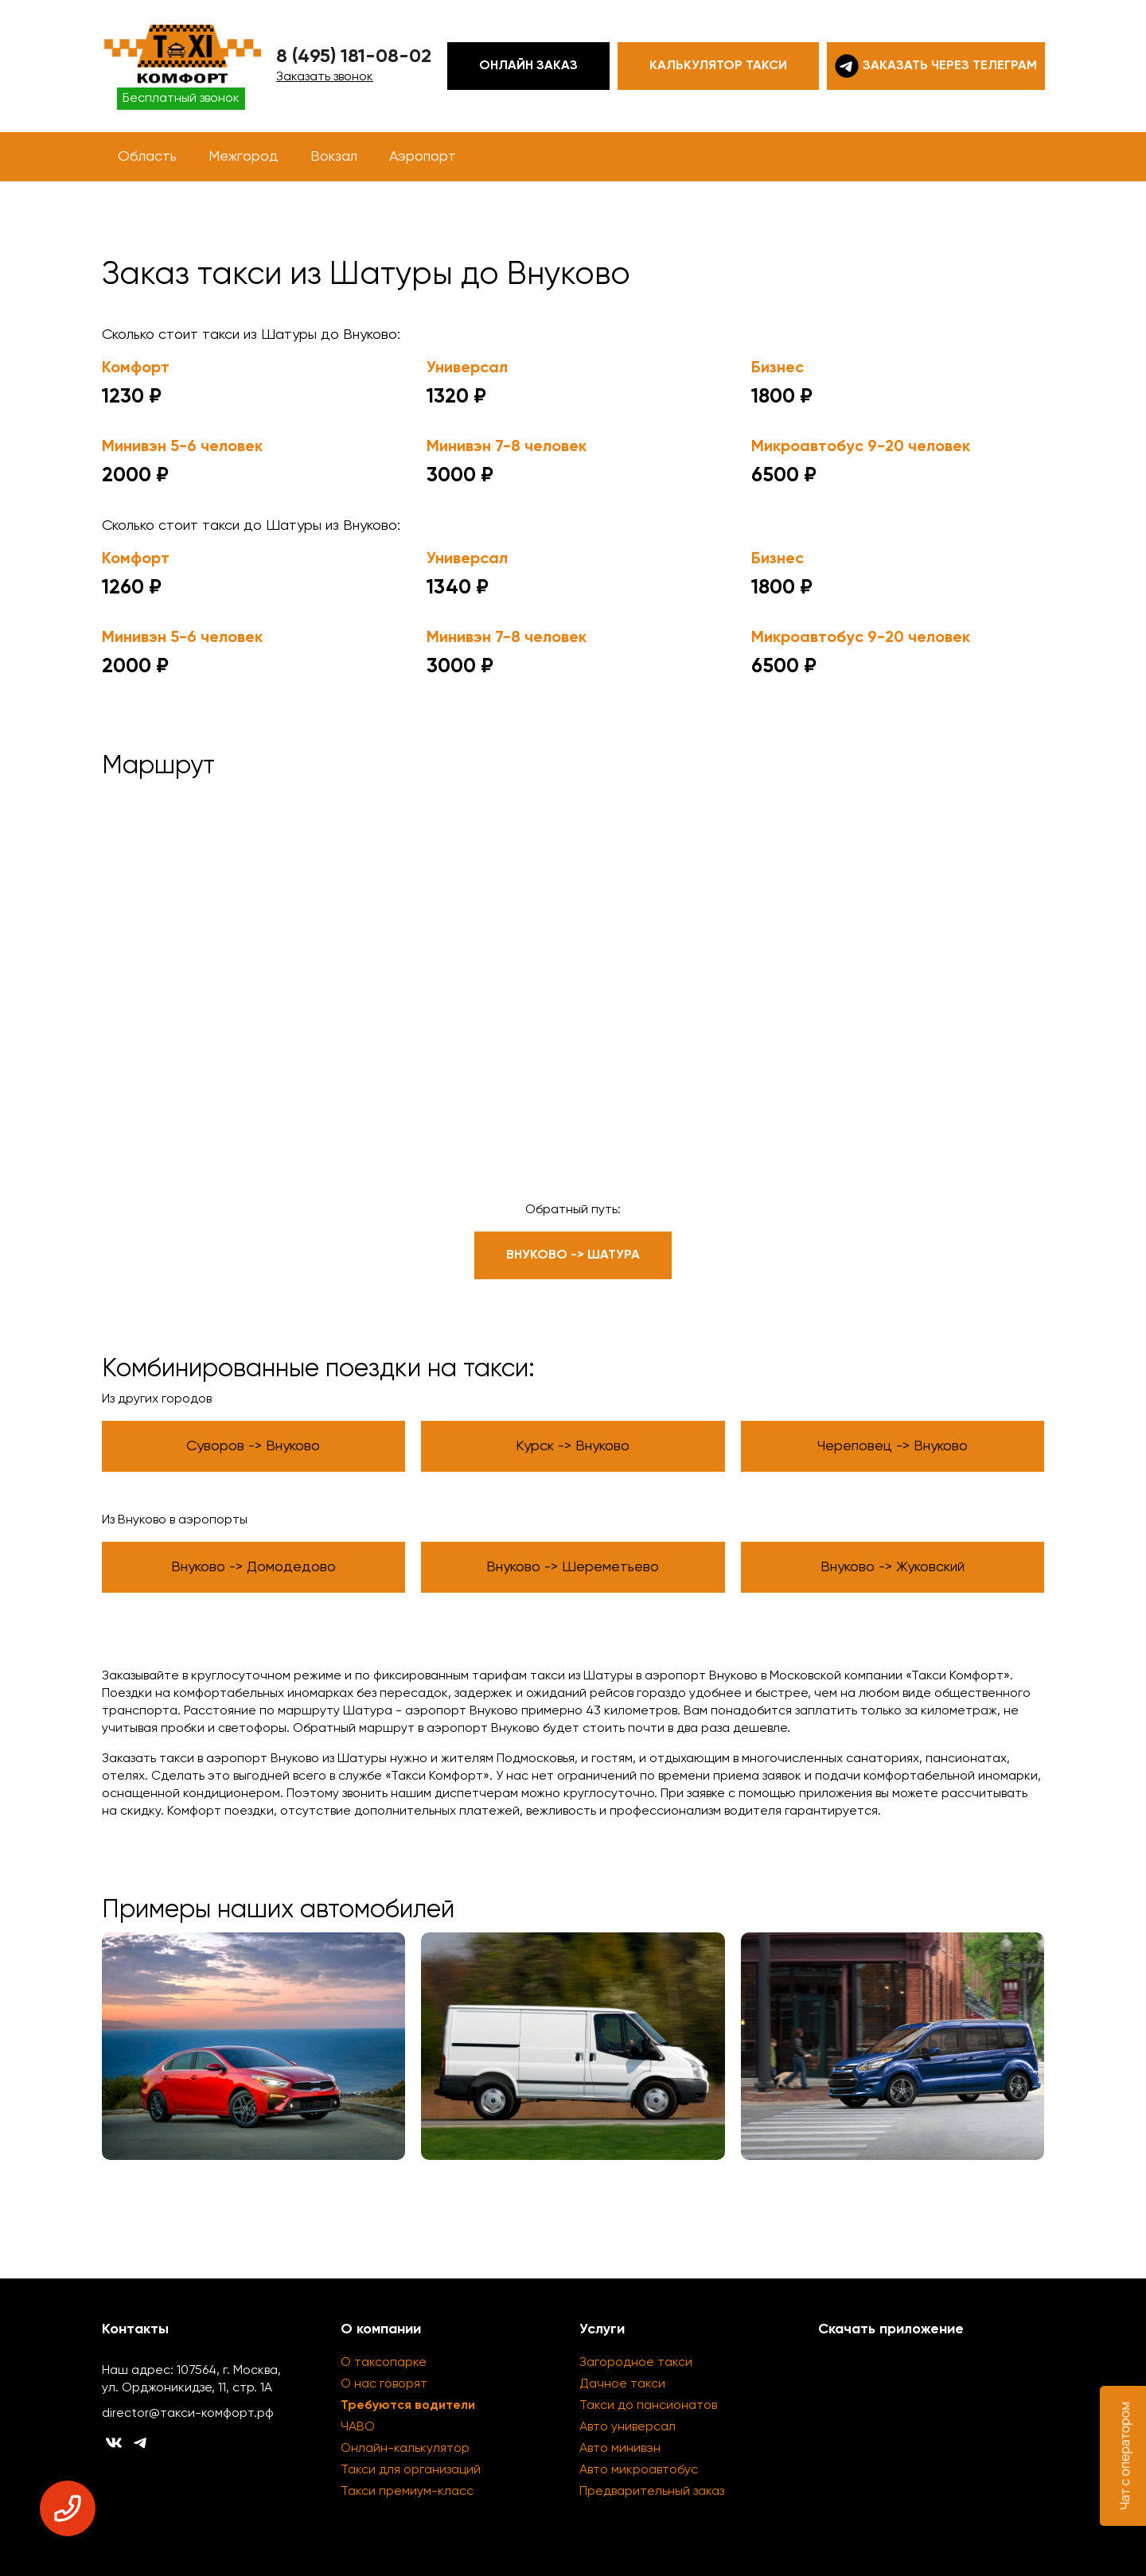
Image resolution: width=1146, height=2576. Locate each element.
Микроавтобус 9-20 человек (860, 447)
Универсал (467, 368)
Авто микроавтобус (638, 2470)
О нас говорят (384, 2384)
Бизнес (777, 368)
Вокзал (333, 157)
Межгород (244, 157)
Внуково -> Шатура (573, 1255)
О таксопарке (384, 2362)
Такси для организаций (411, 2470)
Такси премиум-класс (407, 2491)
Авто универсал (627, 2427)
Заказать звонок (324, 77)
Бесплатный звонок (181, 98)
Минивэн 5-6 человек (182, 447)
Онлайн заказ (528, 66)
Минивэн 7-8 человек (507, 447)
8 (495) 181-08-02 (353, 56)
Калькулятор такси (718, 66)
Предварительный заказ (651, 2491)
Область (147, 157)
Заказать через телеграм (936, 66)
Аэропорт (422, 157)
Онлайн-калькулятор (405, 2448)
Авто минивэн (620, 2448)
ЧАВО (358, 2427)
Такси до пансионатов (648, 2405)
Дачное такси (622, 2384)
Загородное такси (635, 2362)
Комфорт (136, 368)
